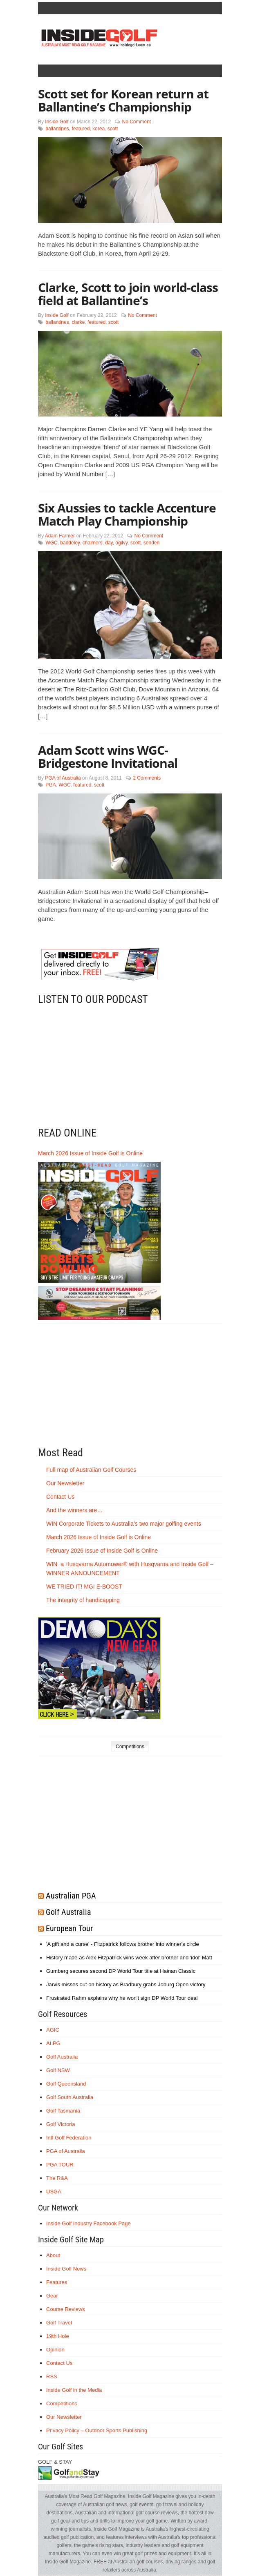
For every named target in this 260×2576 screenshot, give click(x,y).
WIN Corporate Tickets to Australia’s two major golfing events (123, 1523)
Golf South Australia (69, 2097)
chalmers (93, 543)
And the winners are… (74, 1510)
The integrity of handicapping (83, 1600)
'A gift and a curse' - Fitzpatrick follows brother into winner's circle (122, 1944)
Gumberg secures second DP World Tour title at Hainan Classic (120, 1971)
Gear (52, 2296)
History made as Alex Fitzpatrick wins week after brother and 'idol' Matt (129, 1957)
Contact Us (60, 1496)
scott (113, 128)
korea (98, 128)
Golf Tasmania (63, 2111)
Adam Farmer (60, 536)
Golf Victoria (60, 2124)
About (53, 2255)
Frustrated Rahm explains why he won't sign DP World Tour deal (121, 1998)
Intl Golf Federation (69, 2138)
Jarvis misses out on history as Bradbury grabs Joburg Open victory (125, 1984)
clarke (78, 322)
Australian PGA (71, 1896)
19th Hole (57, 2336)
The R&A (57, 2178)
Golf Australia (68, 1912)
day (108, 543)
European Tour (69, 1928)
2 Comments (147, 778)
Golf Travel (59, 2323)
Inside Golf (56, 122)
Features (56, 2282)
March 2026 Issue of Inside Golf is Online (90, 1153)
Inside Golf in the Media (74, 2390)
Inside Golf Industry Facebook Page (88, 2223)
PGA (50, 785)
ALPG (53, 2043)
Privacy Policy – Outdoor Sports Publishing (96, 2430)
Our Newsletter (65, 1483)
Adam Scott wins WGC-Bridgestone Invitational (107, 756)
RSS (51, 2376)
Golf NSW (58, 2070)
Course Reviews (65, 2309)
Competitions (130, 1746)
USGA (53, 2191)
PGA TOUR (60, 2165)
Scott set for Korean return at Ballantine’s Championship (123, 100)
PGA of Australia (63, 778)
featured (81, 128)
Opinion (55, 2349)
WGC (51, 543)
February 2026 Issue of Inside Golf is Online (102, 1550)
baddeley (70, 543)
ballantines (57, 128)
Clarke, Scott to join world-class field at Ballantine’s (128, 294)
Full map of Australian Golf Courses (91, 1469)
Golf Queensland (66, 2084)
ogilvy (121, 543)
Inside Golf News (66, 2269)
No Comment (136, 122)
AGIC (52, 2030)
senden (151, 543)
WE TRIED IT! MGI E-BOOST (84, 1586)
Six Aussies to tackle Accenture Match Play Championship (127, 514)
